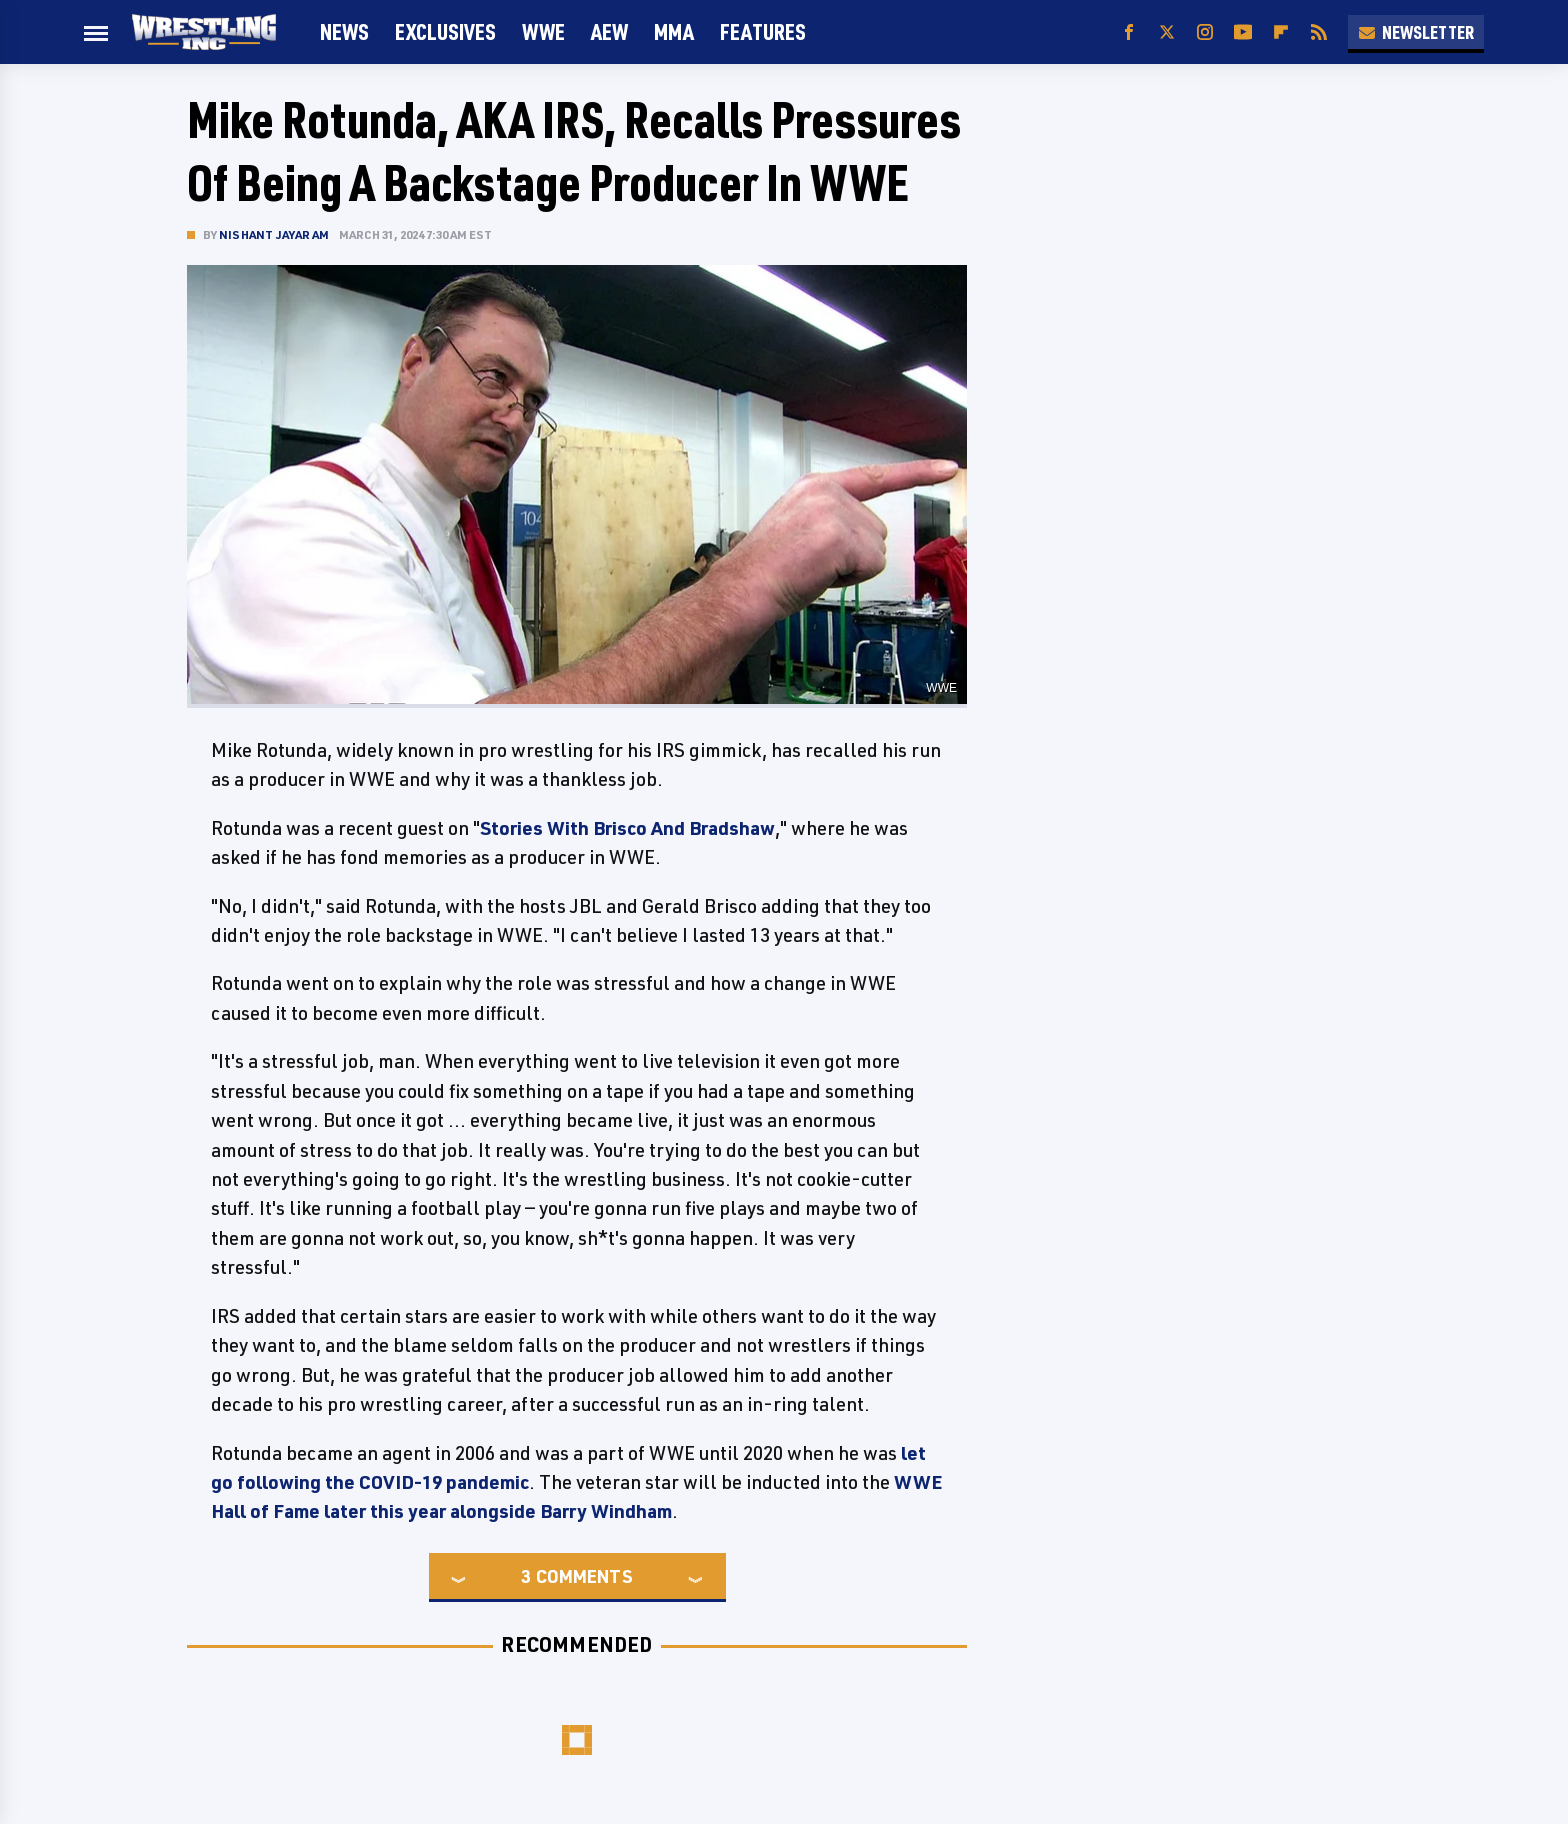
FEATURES (763, 31)
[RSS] (1319, 32)
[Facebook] (1129, 32)
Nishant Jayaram (274, 234)
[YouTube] (1243, 32)
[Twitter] (1167, 32)
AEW (609, 31)
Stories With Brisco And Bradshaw (627, 828)
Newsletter (1416, 32)
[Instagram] (1205, 32)
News (344, 31)
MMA (674, 31)
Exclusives (445, 31)
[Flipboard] (1281, 32)
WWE (543, 31)
